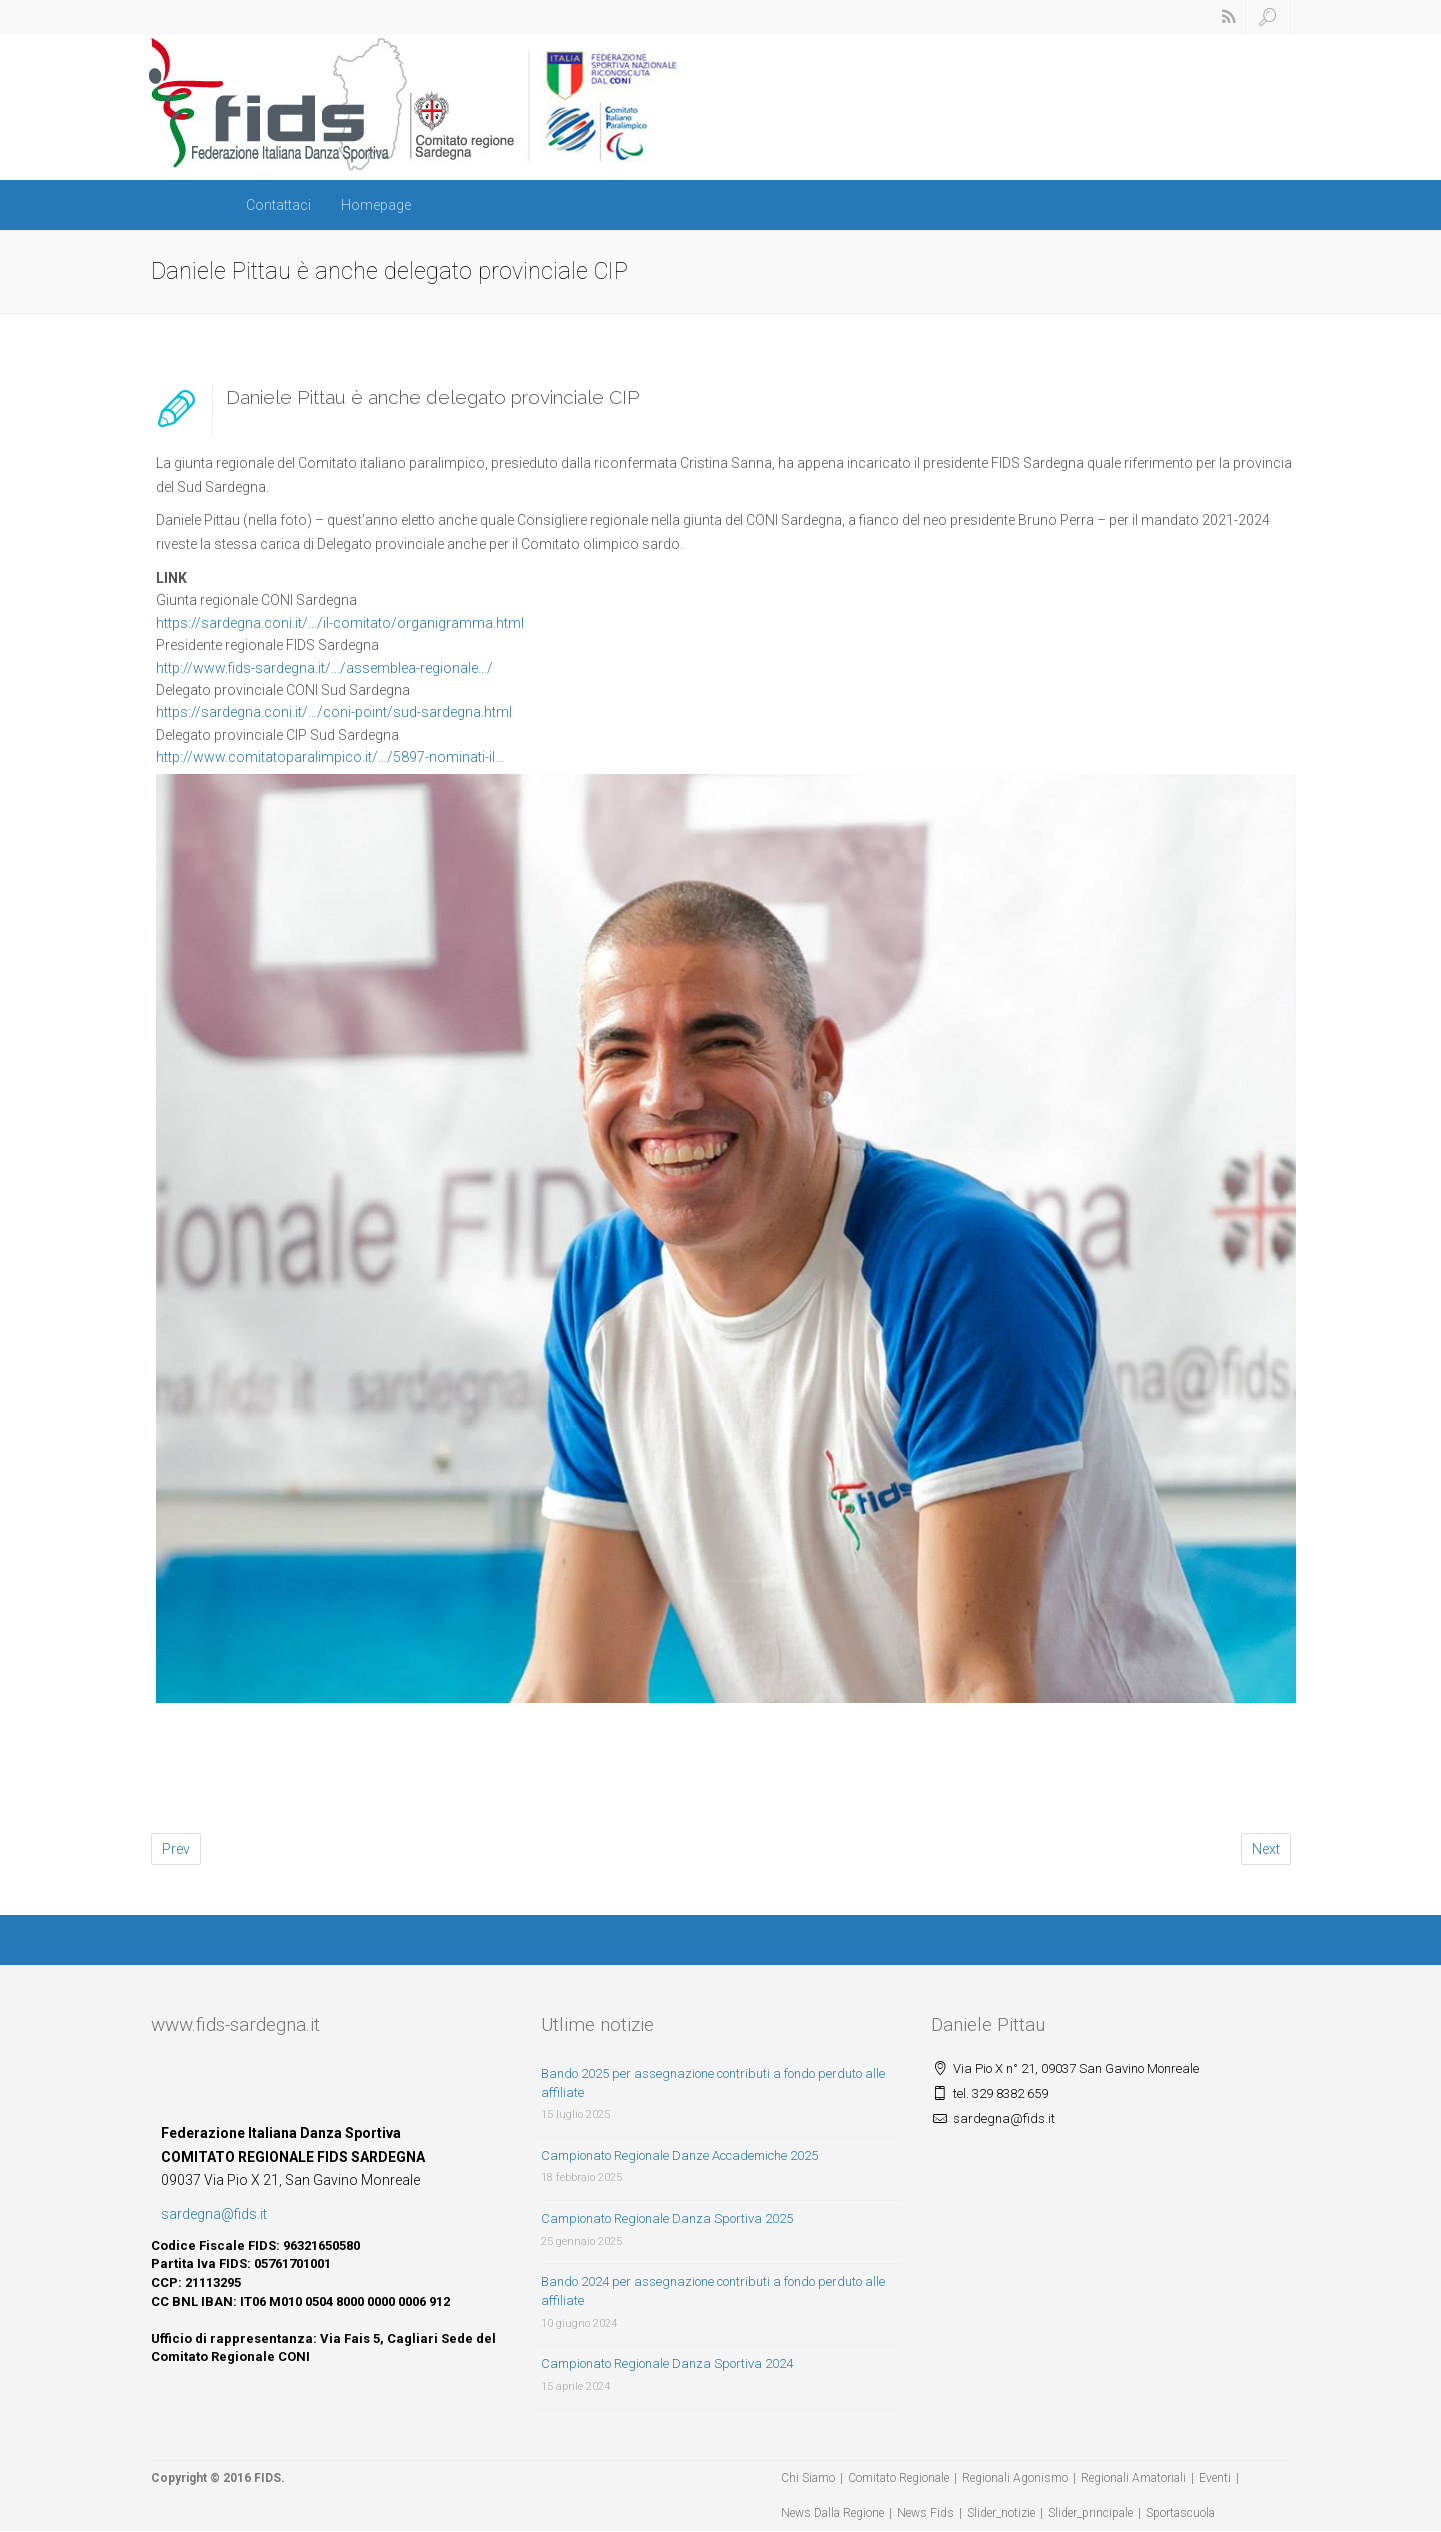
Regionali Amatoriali (1133, 2478)
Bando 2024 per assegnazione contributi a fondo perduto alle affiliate (713, 2291)
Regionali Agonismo (1015, 2478)
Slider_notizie (1001, 2513)
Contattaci (278, 205)
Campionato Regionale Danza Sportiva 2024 (667, 2363)
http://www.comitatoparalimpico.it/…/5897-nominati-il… (330, 757)
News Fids (925, 2513)
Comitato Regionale (898, 2478)
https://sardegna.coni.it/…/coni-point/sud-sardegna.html (334, 712)
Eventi (1215, 2478)
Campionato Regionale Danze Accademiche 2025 (679, 2155)
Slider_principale (1090, 2513)
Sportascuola (1180, 2513)
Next (1266, 1849)
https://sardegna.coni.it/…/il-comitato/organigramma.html (340, 623)
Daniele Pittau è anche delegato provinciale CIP (433, 397)
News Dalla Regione (832, 2513)
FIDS (267, 2478)
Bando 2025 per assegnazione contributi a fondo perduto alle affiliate (713, 2083)
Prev (176, 1849)
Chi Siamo (808, 2478)
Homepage (376, 205)
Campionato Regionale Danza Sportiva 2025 (667, 2218)
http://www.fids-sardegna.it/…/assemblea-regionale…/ (324, 668)
